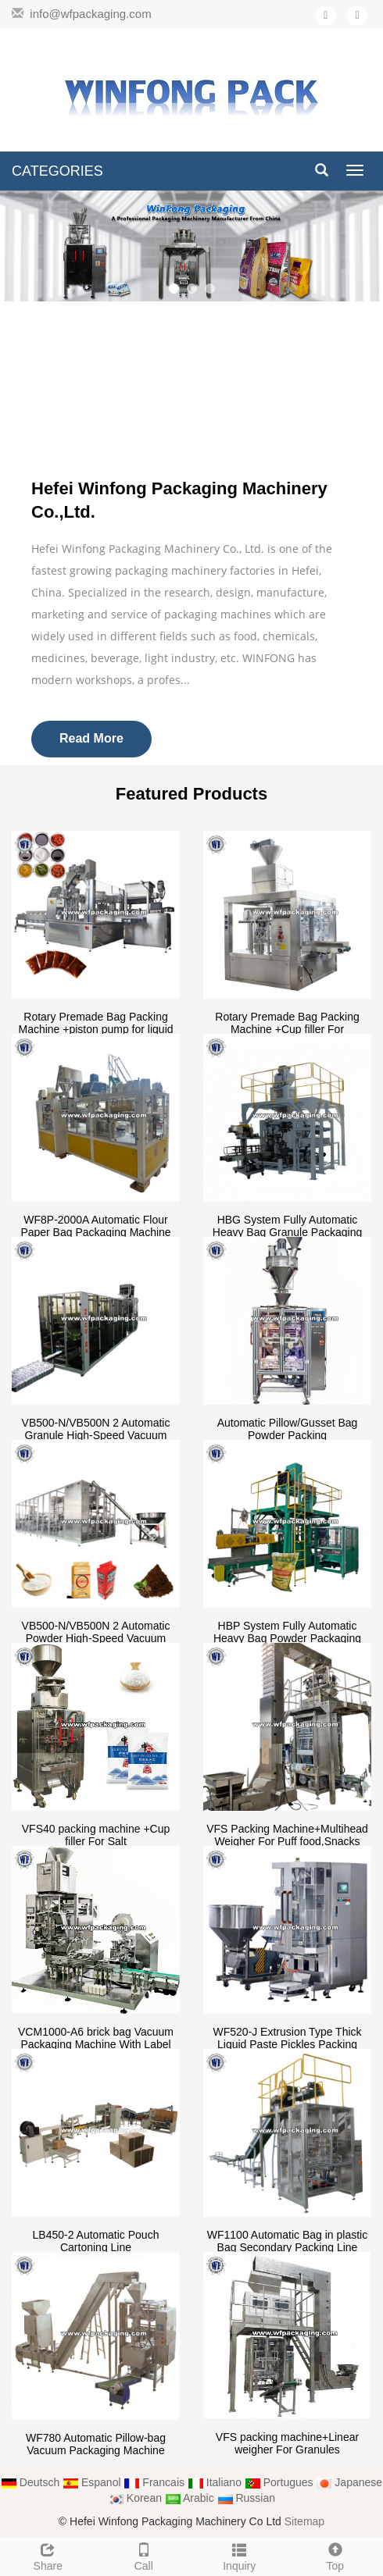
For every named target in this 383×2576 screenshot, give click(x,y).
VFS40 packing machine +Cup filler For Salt (96, 1834)
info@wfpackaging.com (90, 13)
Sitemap (304, 2521)
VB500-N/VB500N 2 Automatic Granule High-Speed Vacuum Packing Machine (96, 1435)
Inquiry (240, 2555)
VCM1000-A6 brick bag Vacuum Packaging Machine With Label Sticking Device (96, 2044)
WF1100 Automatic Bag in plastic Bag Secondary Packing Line (287, 2241)
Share (48, 2555)
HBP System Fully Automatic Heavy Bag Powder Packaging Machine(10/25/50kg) (287, 1638)
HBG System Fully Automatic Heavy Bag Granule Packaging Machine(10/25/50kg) (287, 1232)
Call (144, 2555)
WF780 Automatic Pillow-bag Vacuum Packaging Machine (96, 2444)
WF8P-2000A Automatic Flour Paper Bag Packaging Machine (95, 1225)
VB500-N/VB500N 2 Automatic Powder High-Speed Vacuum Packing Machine (96, 1638)
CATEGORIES (57, 171)
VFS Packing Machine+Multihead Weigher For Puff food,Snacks (287, 1834)
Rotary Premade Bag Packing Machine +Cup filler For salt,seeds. (287, 1029)
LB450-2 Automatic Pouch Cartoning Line (96, 2241)
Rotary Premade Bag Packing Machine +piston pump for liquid (95, 1022)
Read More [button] (91, 738)
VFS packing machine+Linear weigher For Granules (287, 2443)
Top (336, 2555)
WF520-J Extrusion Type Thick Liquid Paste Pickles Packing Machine (287, 2044)
